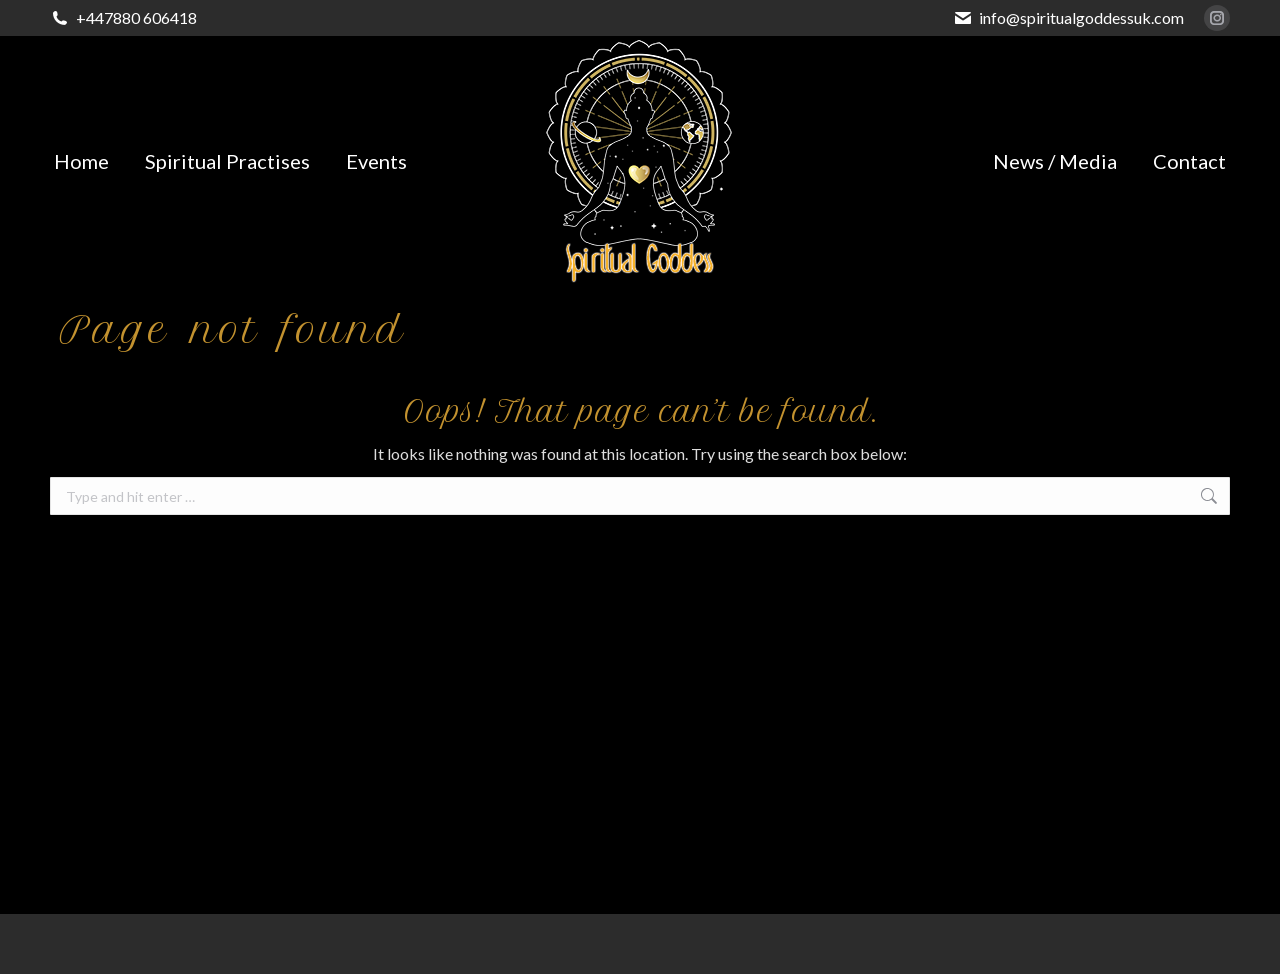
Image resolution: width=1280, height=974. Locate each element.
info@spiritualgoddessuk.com (1081, 17)
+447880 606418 (136, 17)
